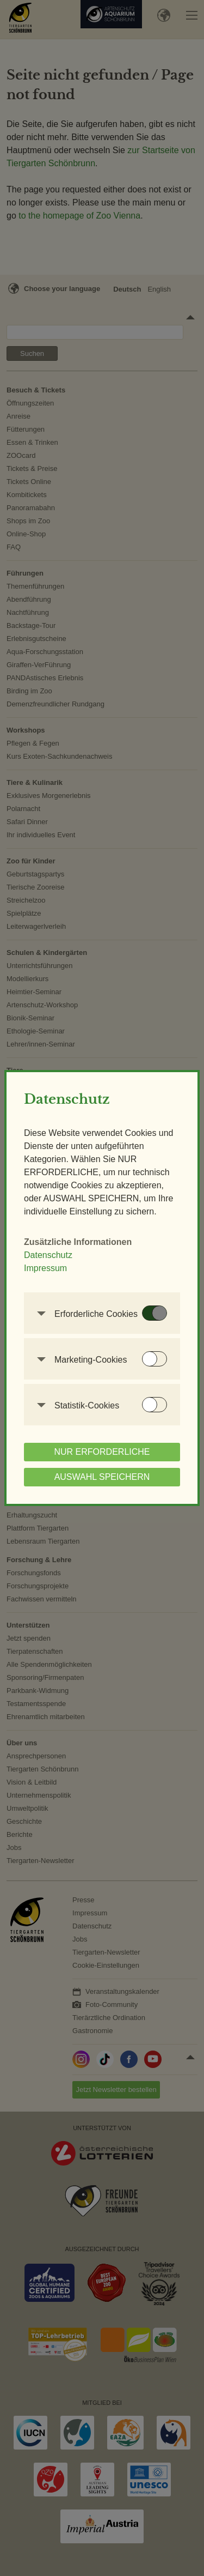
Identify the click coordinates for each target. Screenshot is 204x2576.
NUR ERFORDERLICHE (102, 1451)
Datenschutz (48, 1255)
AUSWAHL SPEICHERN (102, 1476)
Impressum (45, 1268)
